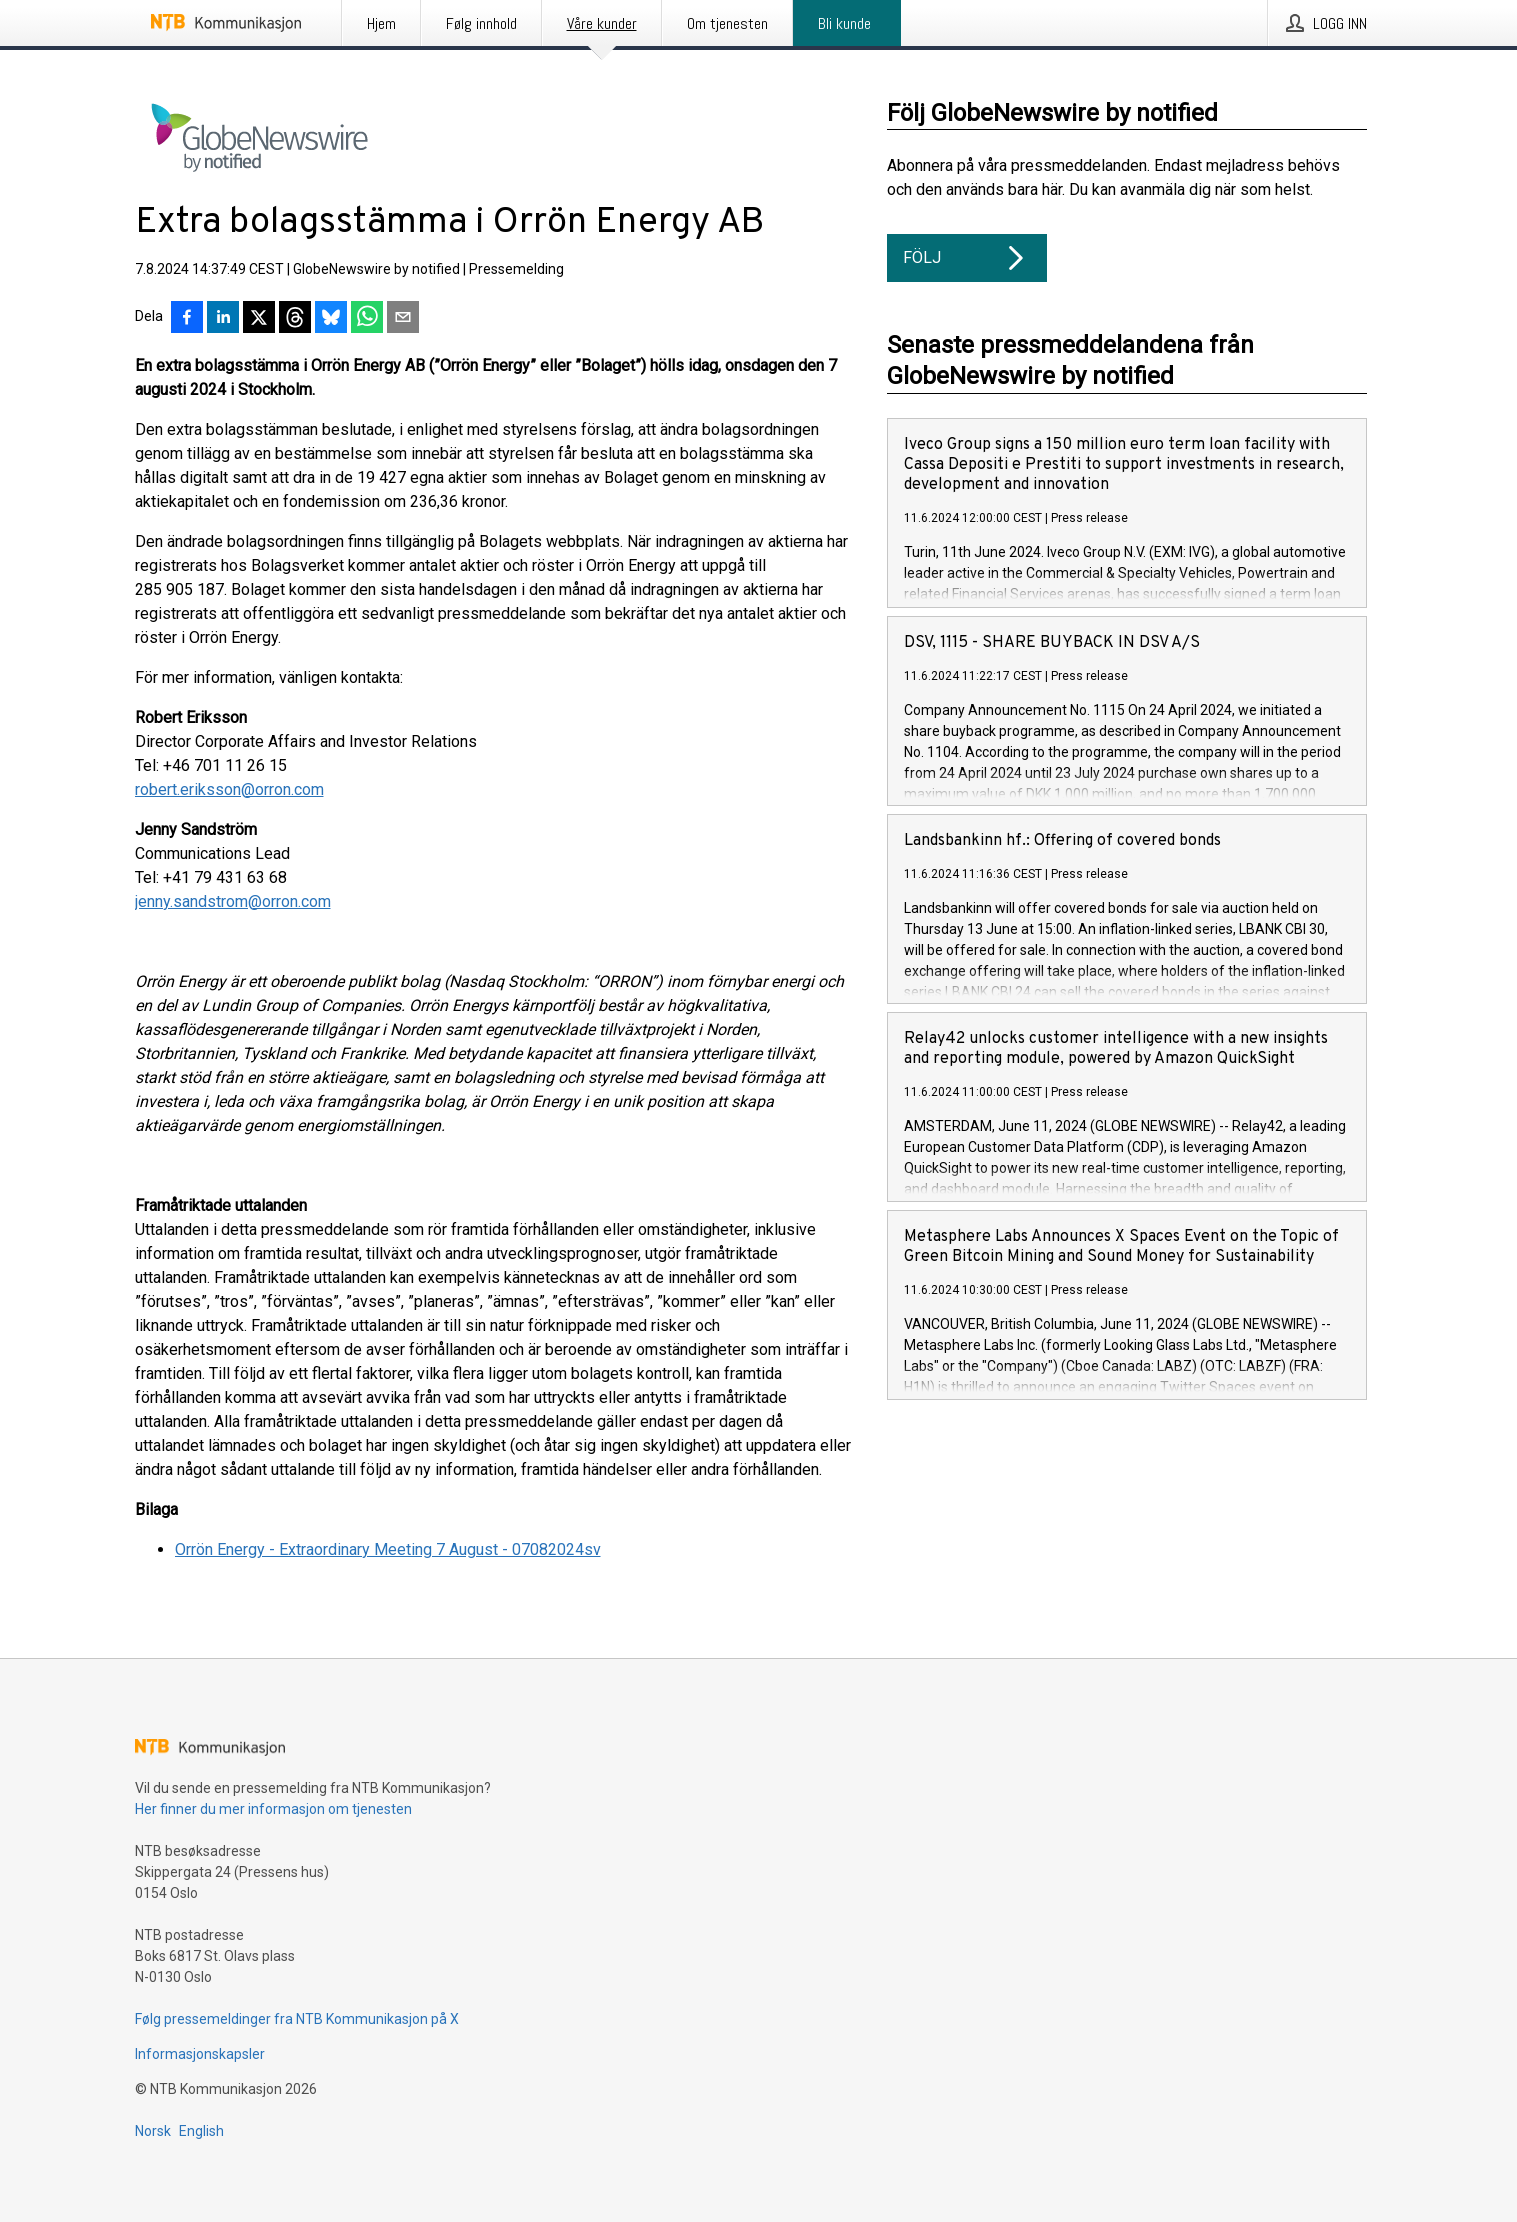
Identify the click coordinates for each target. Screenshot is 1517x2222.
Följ (967, 258)
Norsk (153, 2131)
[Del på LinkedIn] (223, 319)
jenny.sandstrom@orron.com (233, 901)
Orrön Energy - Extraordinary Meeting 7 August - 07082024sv (388, 1549)
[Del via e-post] (403, 319)
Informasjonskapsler (200, 2054)
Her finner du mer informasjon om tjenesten (273, 1809)
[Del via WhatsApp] (367, 319)
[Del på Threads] (295, 319)
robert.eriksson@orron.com (229, 789)
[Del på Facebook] (187, 319)
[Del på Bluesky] (331, 319)
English (201, 2131)
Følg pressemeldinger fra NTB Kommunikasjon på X (297, 2019)
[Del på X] (259, 319)
